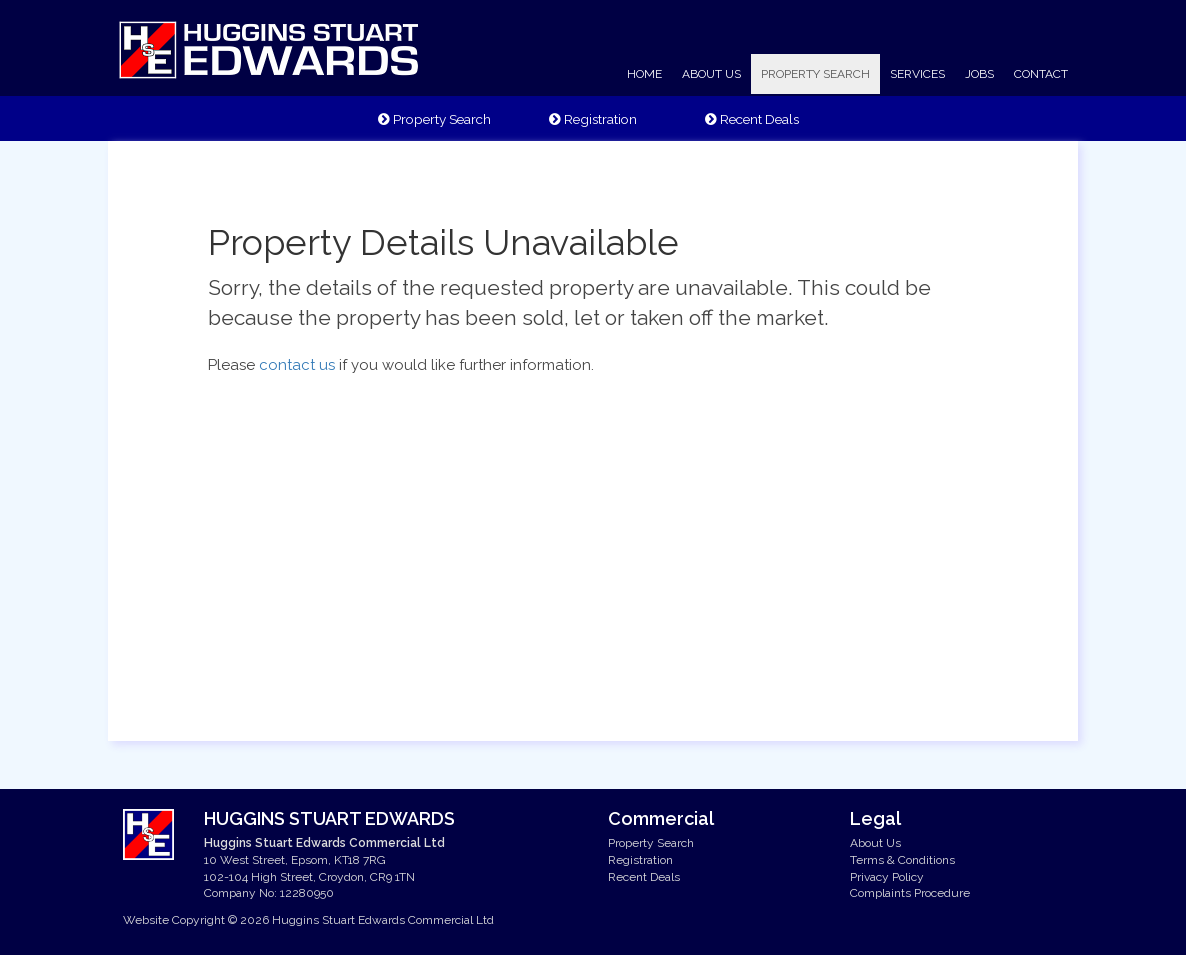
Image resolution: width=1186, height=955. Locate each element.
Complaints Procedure (910, 893)
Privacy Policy (887, 877)
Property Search (434, 119)
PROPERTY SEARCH (815, 74)
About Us (875, 843)
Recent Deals (752, 119)
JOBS (979, 74)
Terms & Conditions (902, 860)
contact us (297, 365)
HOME (644, 74)
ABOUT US (711, 74)
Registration (593, 119)
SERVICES (917, 74)
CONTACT (1041, 74)
